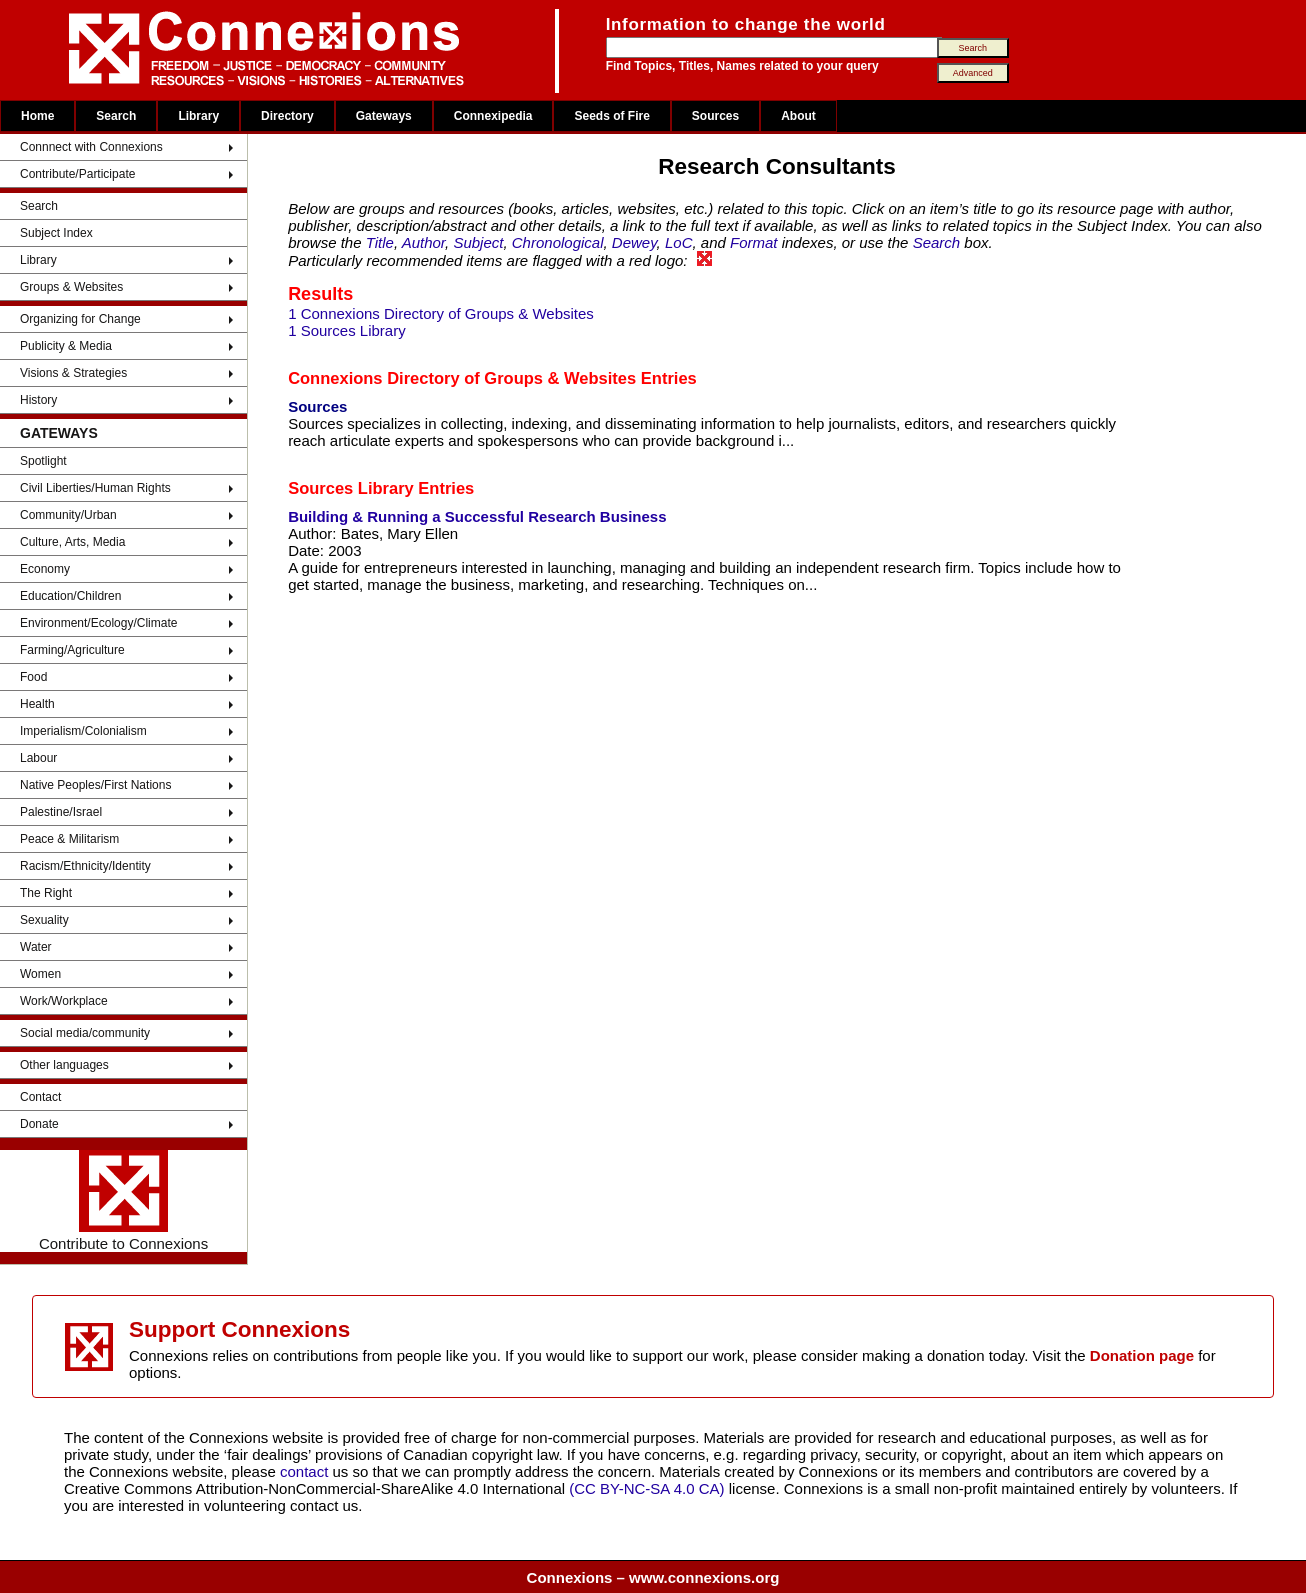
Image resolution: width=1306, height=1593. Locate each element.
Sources (715, 116)
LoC (679, 242)
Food (33, 677)
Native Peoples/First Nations (95, 785)
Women (40, 974)
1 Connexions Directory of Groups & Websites (441, 313)
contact (306, 1471)
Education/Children (70, 596)
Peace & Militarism (69, 839)
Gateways (384, 116)
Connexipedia (493, 116)
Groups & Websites (71, 287)
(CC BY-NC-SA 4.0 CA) (646, 1488)
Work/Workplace (64, 1001)
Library (198, 116)
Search (116, 116)
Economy (45, 569)
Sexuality (44, 920)
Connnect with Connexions (91, 147)
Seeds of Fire (611, 116)
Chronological (558, 242)
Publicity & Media (66, 346)
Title (380, 242)
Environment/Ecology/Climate (98, 623)
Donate (39, 1124)
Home (37, 116)
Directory (287, 116)
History (38, 400)
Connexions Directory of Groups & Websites (462, 378)
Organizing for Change (80, 319)
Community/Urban (68, 515)
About (798, 116)
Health (37, 704)
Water (36, 947)
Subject (478, 242)
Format (754, 242)
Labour (38, 758)
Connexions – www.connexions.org (653, 1577)
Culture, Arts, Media (72, 542)
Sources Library (351, 488)
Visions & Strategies (73, 373)
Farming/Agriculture (72, 650)
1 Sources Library (347, 330)
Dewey (634, 242)
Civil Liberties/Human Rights (95, 488)
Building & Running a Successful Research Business (477, 516)
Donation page (1142, 1355)
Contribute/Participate (77, 174)
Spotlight (43, 461)
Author (423, 242)
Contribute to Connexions (123, 1201)
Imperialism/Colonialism (83, 731)
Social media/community (85, 1033)
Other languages (64, 1065)
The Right (46, 893)
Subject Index (56, 233)
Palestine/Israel (61, 812)
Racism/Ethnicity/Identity (85, 866)
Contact (40, 1097)
